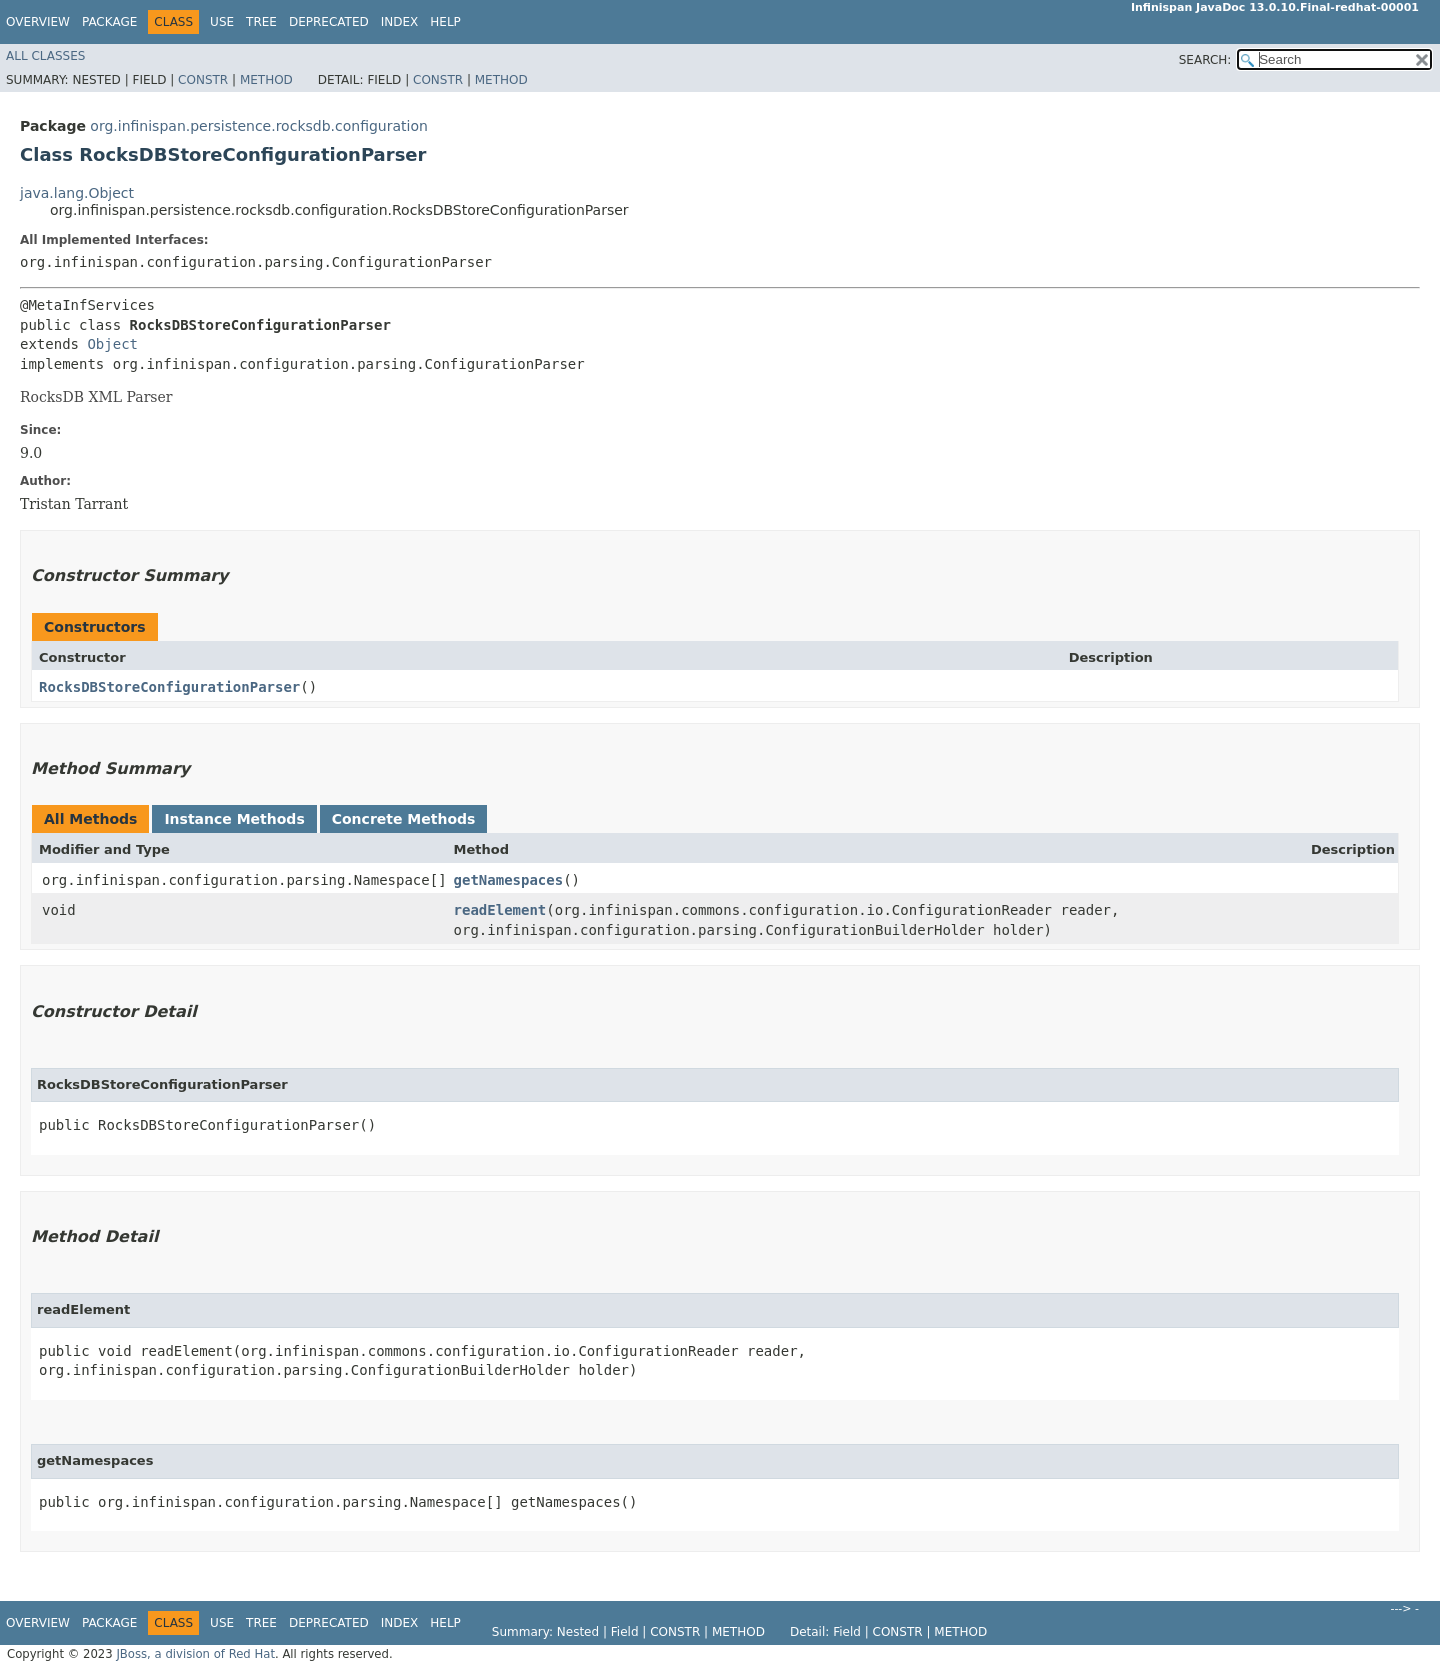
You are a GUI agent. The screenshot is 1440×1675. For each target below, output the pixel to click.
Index (400, 22)
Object (112, 344)
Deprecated (329, 22)
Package (109, 22)
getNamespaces (509, 880)
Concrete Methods (404, 819)
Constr (203, 80)
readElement (500, 910)
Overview (38, 22)
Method (266, 80)
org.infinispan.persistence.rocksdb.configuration (259, 126)
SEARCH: (1205, 60)
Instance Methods (234, 819)
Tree (261, 22)
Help (445, 22)
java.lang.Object (77, 193)
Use (222, 22)
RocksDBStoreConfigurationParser (169, 687)
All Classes (45, 56)
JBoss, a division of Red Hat (195, 1654)
